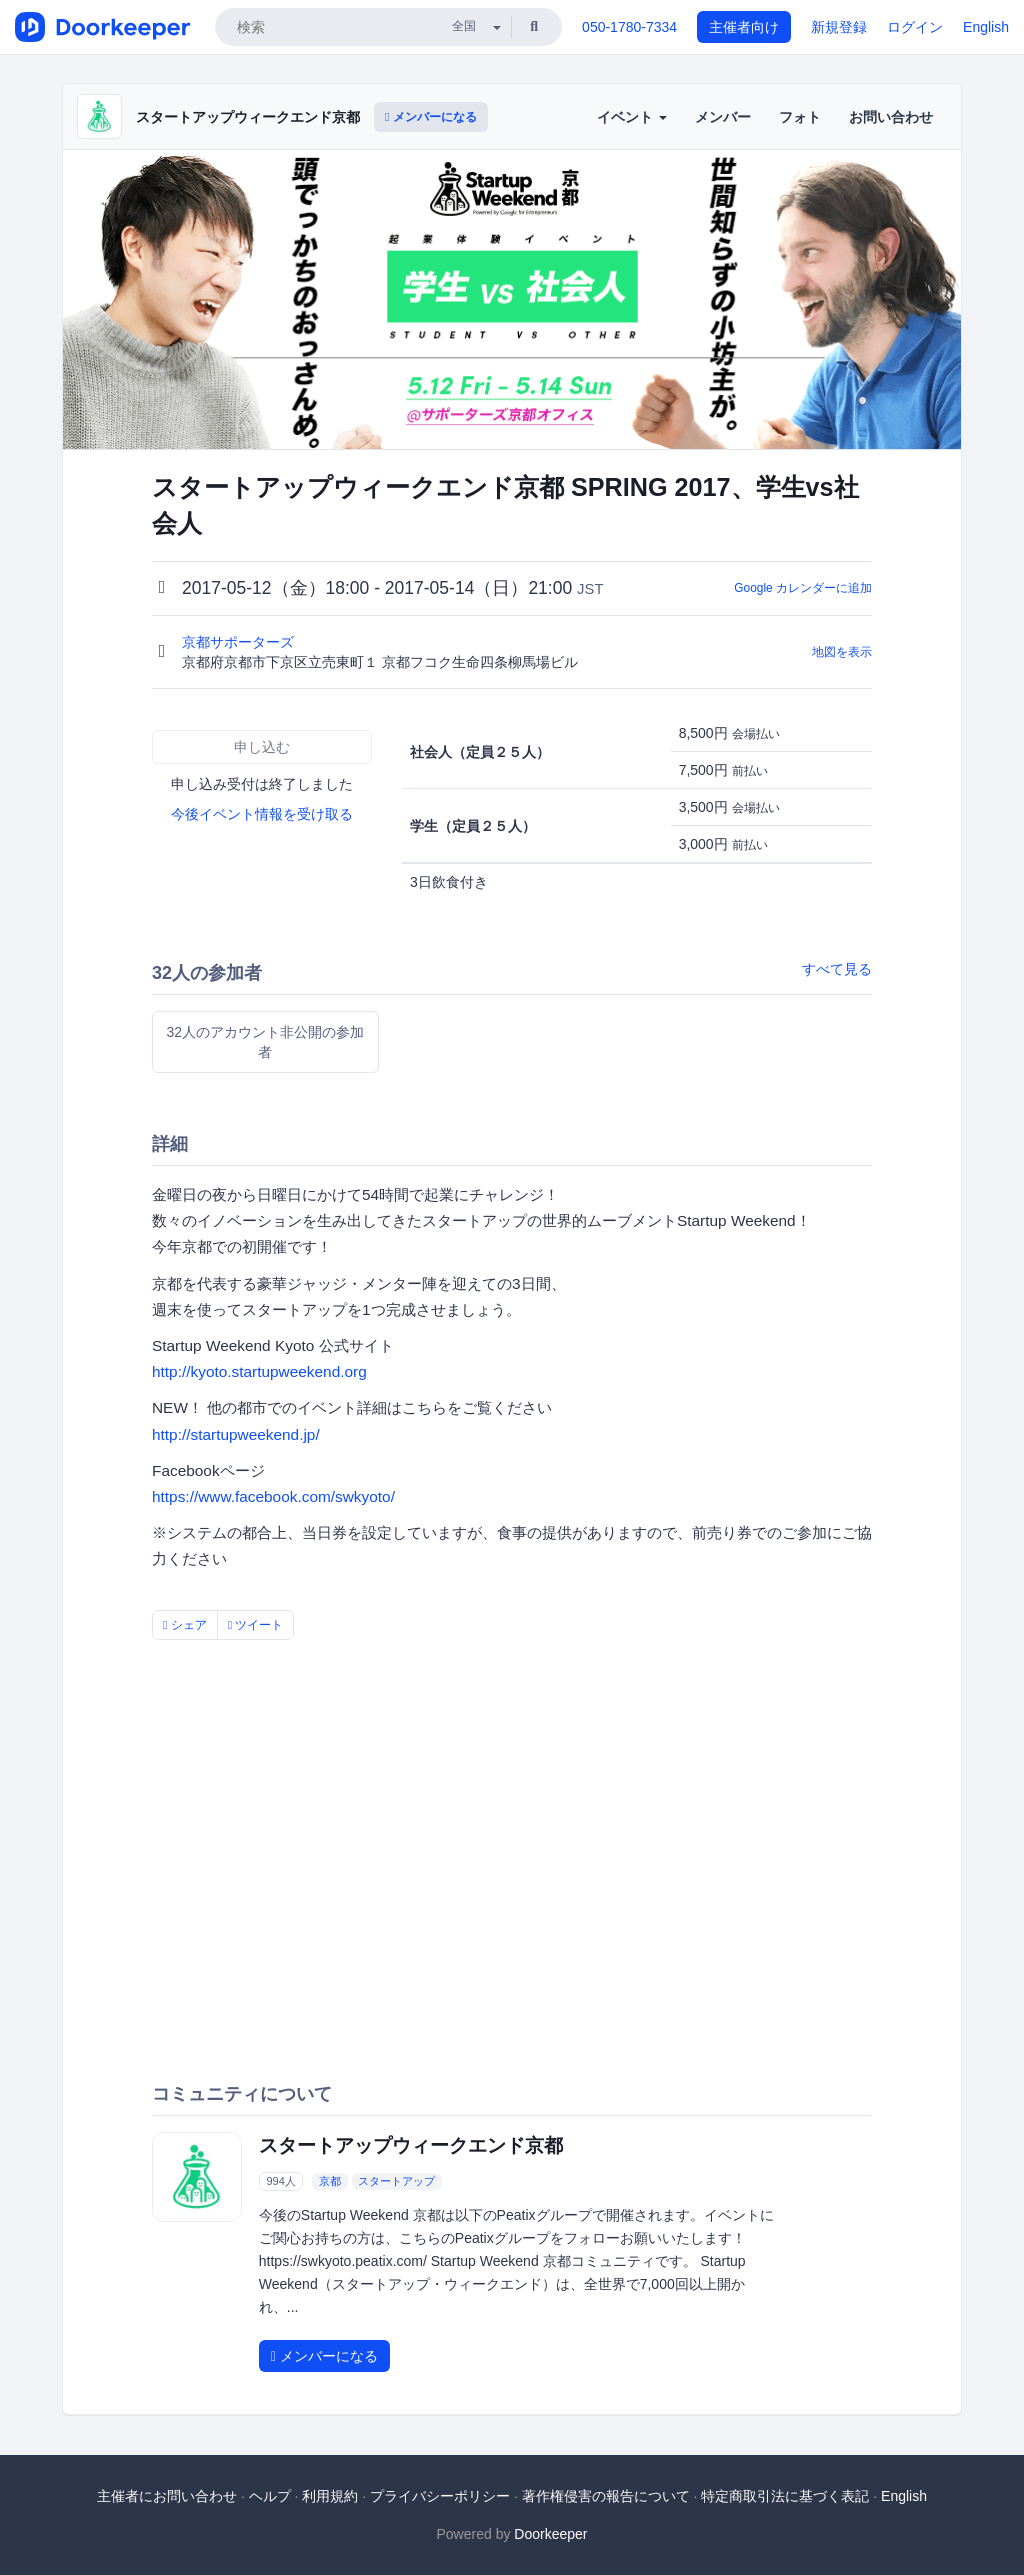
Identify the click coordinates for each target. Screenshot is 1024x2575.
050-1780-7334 (629, 27)
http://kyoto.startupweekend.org (259, 1371)
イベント (632, 117)
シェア (185, 1625)
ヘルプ (270, 2496)
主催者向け (744, 27)
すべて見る (837, 969)
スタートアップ (396, 2181)
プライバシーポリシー (440, 2496)
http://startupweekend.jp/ (236, 1434)
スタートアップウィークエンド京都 (248, 117)
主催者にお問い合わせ (167, 2496)
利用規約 (330, 2496)
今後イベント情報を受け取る (262, 814)
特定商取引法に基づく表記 (785, 2496)
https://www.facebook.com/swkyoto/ (273, 1496)
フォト (800, 117)
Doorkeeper (550, 2534)
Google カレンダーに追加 (803, 588)
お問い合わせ (891, 117)
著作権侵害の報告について (606, 2496)
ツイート (256, 1625)
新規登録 (839, 27)
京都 (330, 2181)
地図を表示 (842, 652)
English (986, 27)
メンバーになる (431, 117)
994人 (280, 2181)
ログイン (915, 27)
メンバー (723, 117)
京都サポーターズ (240, 642)
